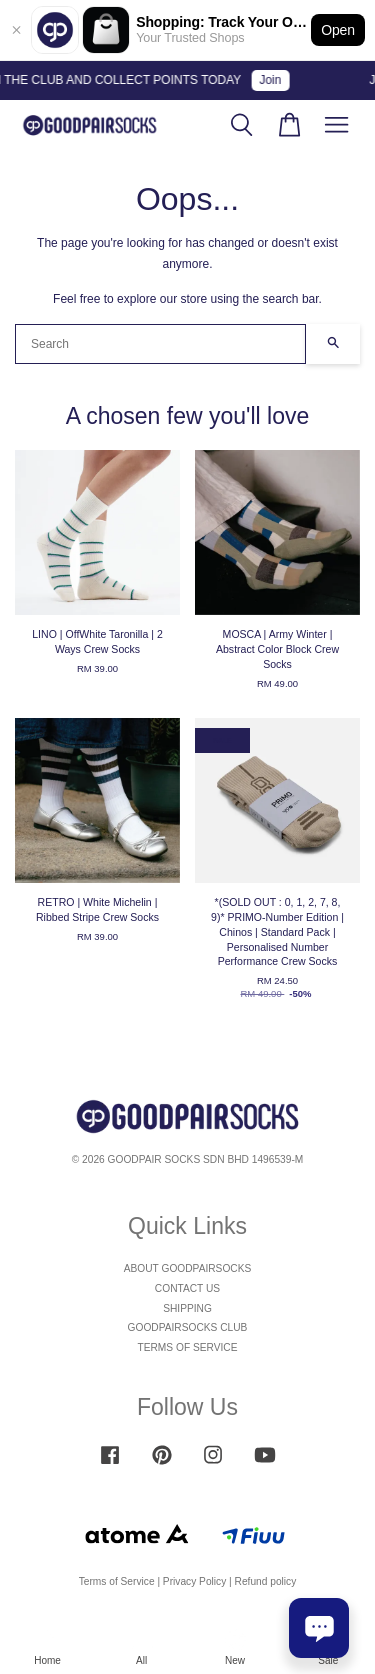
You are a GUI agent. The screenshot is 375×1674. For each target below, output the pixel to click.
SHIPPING (187, 1308)
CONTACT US (187, 1288)
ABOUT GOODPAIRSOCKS (188, 1268)
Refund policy (266, 1581)
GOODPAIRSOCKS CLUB (188, 1327)
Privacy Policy (194, 1581)
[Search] (160, 344)
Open (338, 30)
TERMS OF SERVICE (187, 1347)
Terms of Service (117, 1581)
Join (274, 80)
